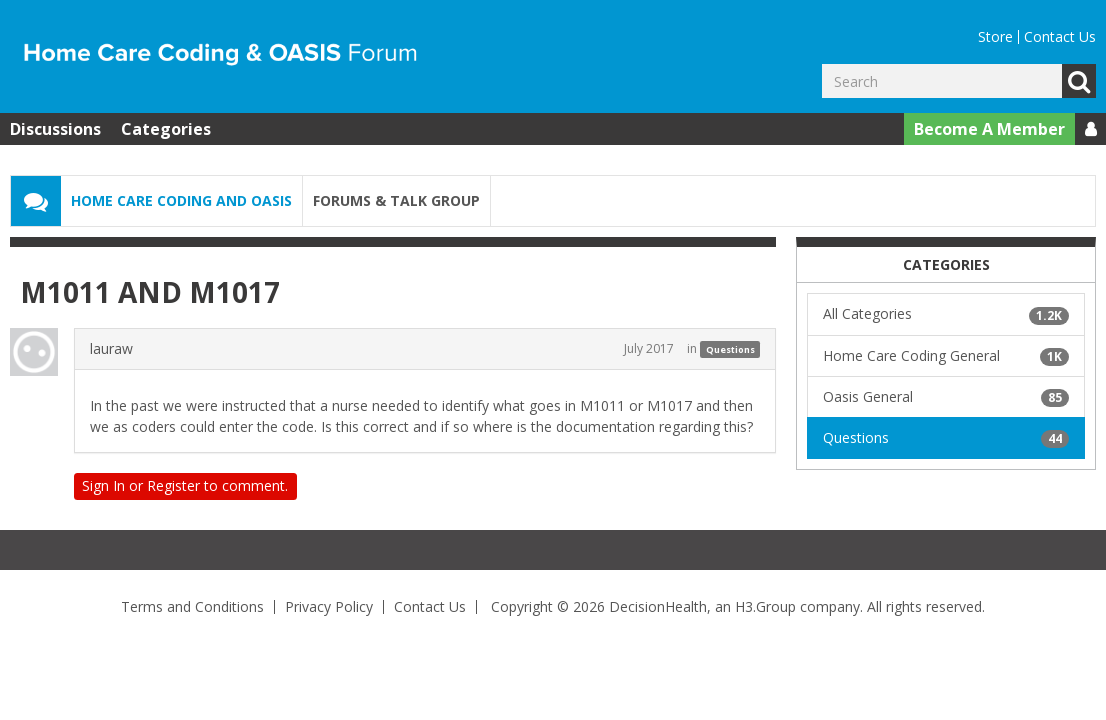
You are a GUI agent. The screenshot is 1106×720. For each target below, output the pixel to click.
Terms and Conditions (192, 606)
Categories (166, 129)
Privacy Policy (329, 606)
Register (173, 485)
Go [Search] (1079, 81)
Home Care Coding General (946, 356)
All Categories (946, 314)
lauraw (111, 348)
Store (995, 36)
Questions (730, 349)
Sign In (103, 485)
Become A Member (989, 129)
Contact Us (1060, 36)
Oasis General (946, 397)
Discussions (55, 129)
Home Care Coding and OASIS (181, 200)
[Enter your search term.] (942, 81)
